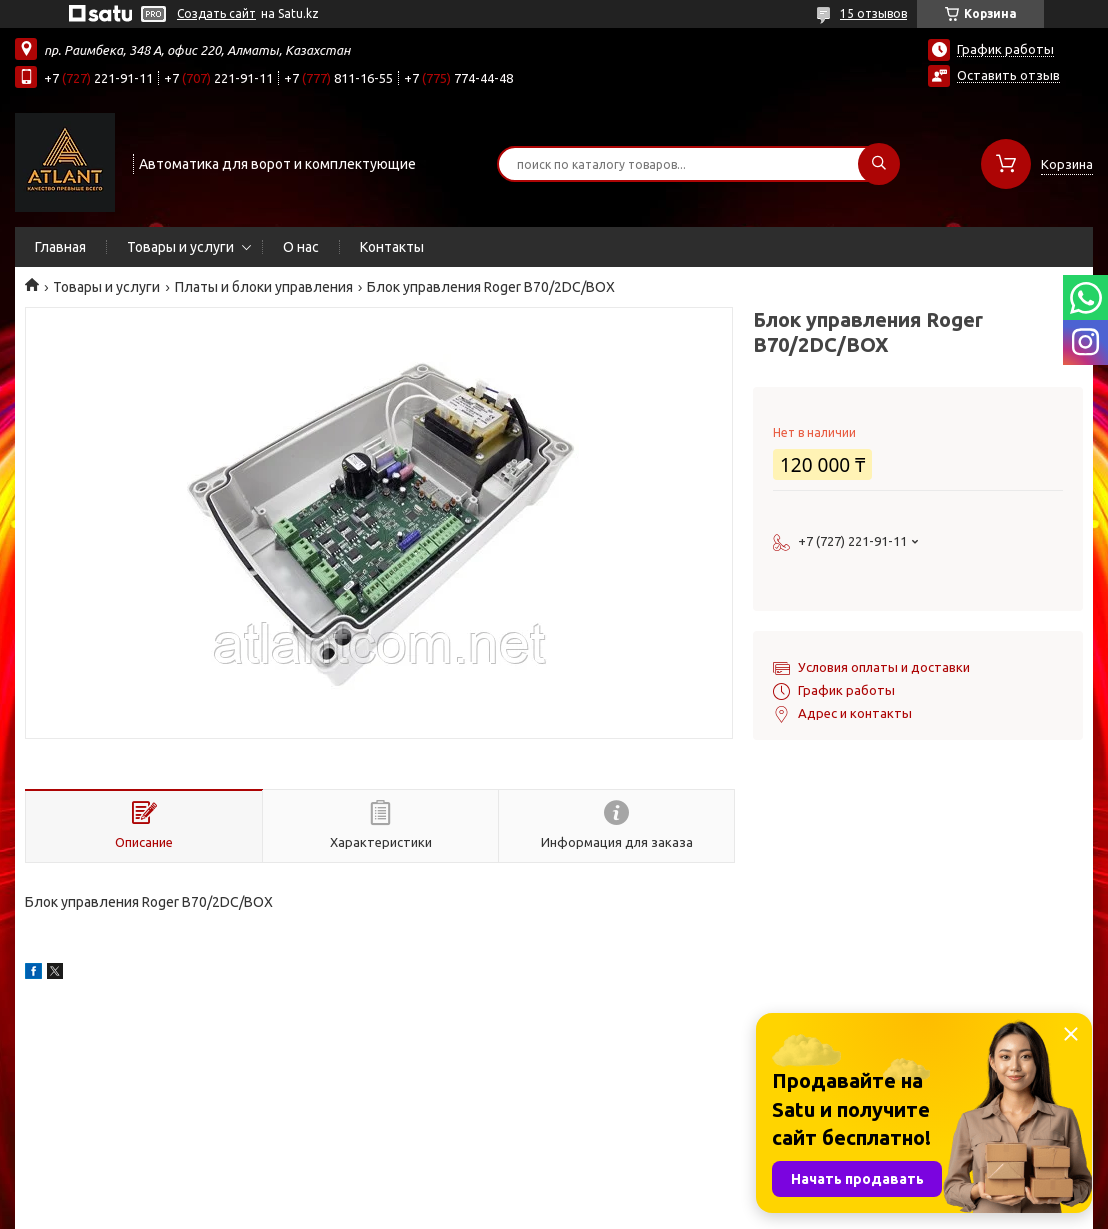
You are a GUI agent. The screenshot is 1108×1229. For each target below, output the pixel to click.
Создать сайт (216, 13)
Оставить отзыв (1008, 75)
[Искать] (879, 164)
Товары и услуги (180, 247)
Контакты (392, 247)
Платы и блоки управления (264, 287)
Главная (60, 247)
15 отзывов (873, 13)
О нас (301, 247)
